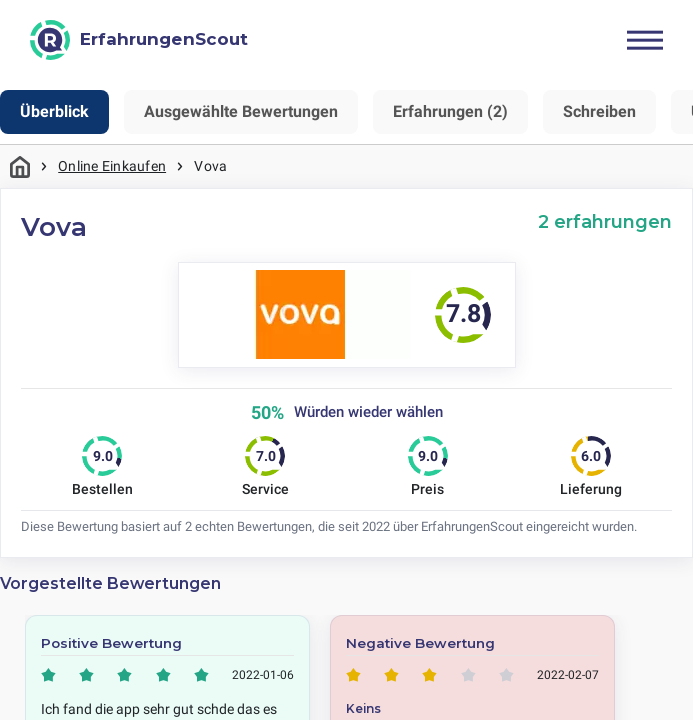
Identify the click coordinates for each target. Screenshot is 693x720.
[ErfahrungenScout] (139, 40)
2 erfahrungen (605, 221)
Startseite (20, 166)
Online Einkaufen (112, 166)
